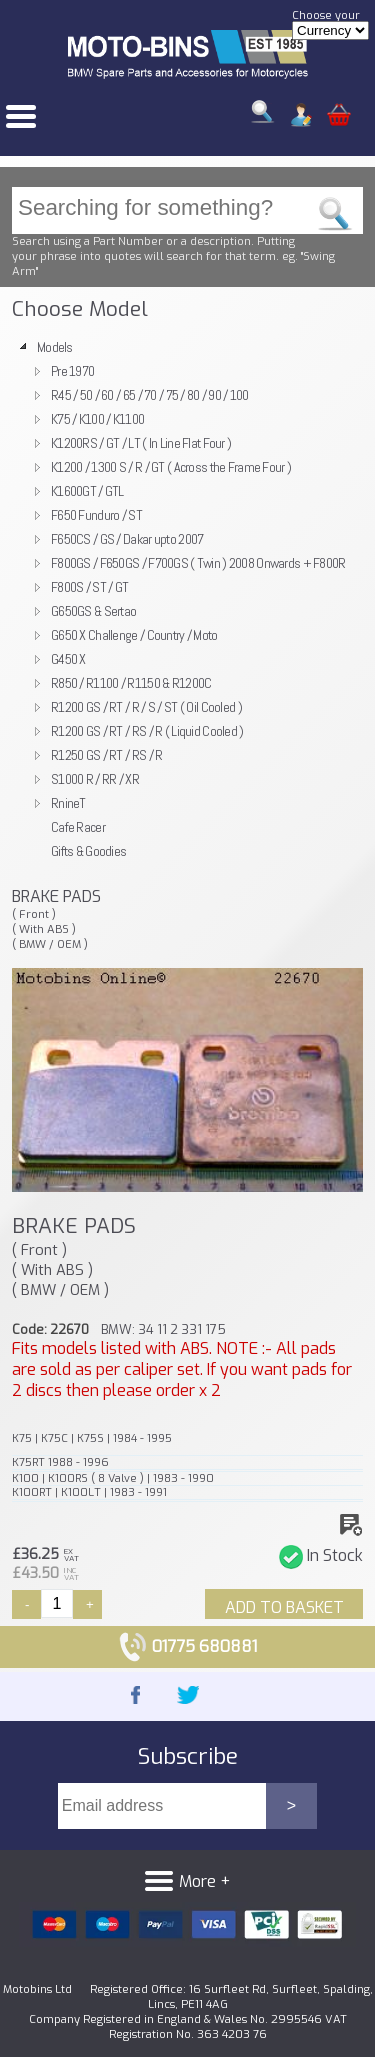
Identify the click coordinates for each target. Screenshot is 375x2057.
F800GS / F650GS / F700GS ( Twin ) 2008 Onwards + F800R (198, 563)
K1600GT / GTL (87, 491)
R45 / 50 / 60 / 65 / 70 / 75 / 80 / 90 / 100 (150, 395)
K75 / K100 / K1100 (97, 419)
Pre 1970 (72, 371)
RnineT (68, 803)
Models (55, 347)
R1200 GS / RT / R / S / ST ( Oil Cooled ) (146, 707)
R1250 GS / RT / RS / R (106, 755)
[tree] (187, 599)
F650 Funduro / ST (96, 515)
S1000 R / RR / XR (95, 779)
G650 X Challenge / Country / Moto (134, 635)
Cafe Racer (78, 827)
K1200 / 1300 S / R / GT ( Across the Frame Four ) (171, 467)
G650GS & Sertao (93, 611)
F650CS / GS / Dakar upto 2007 (127, 539)
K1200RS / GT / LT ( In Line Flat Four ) (141, 443)
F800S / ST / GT (89, 587)
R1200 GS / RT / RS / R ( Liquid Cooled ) (147, 731)
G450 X (68, 659)
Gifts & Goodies (88, 851)
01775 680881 (187, 1646)
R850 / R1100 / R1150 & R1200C (131, 683)
